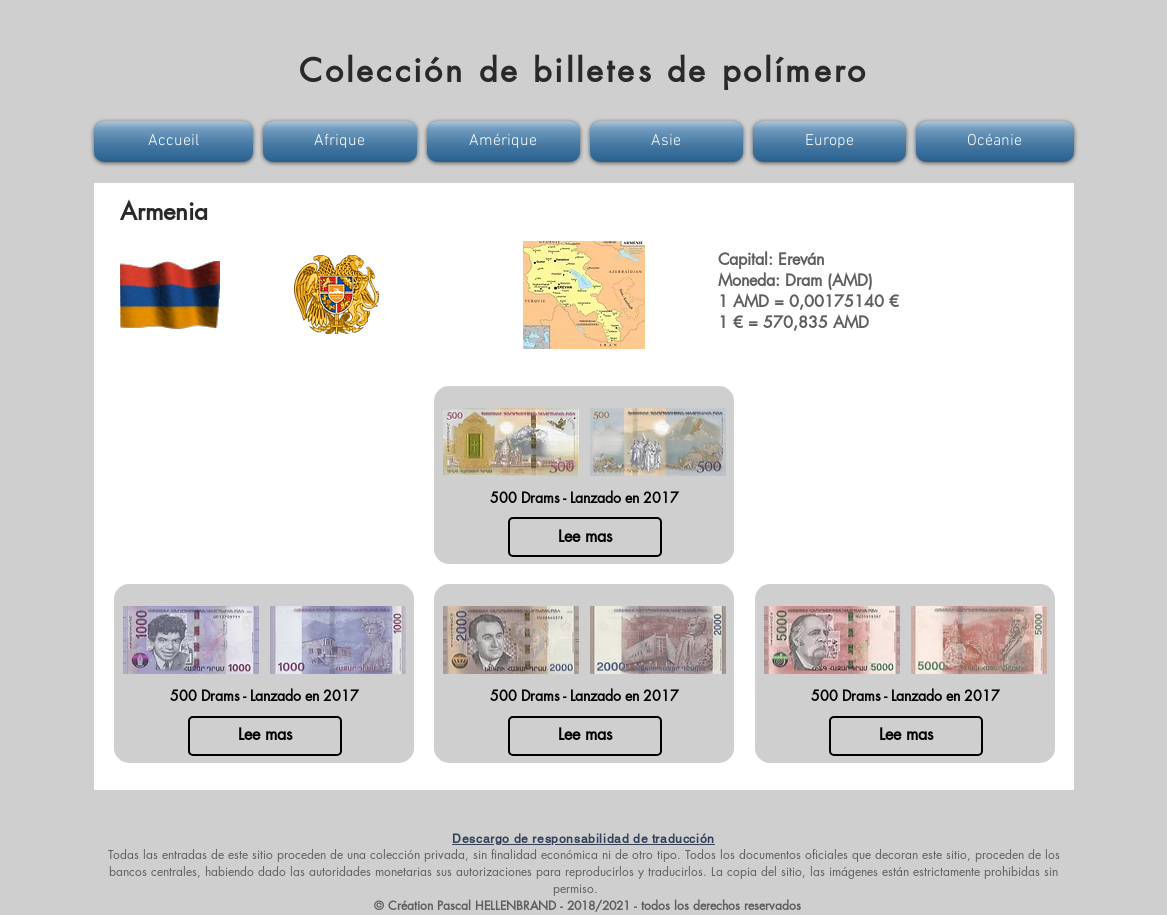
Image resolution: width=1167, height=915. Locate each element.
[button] (176, 141)
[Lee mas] (585, 537)
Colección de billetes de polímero (584, 70)
